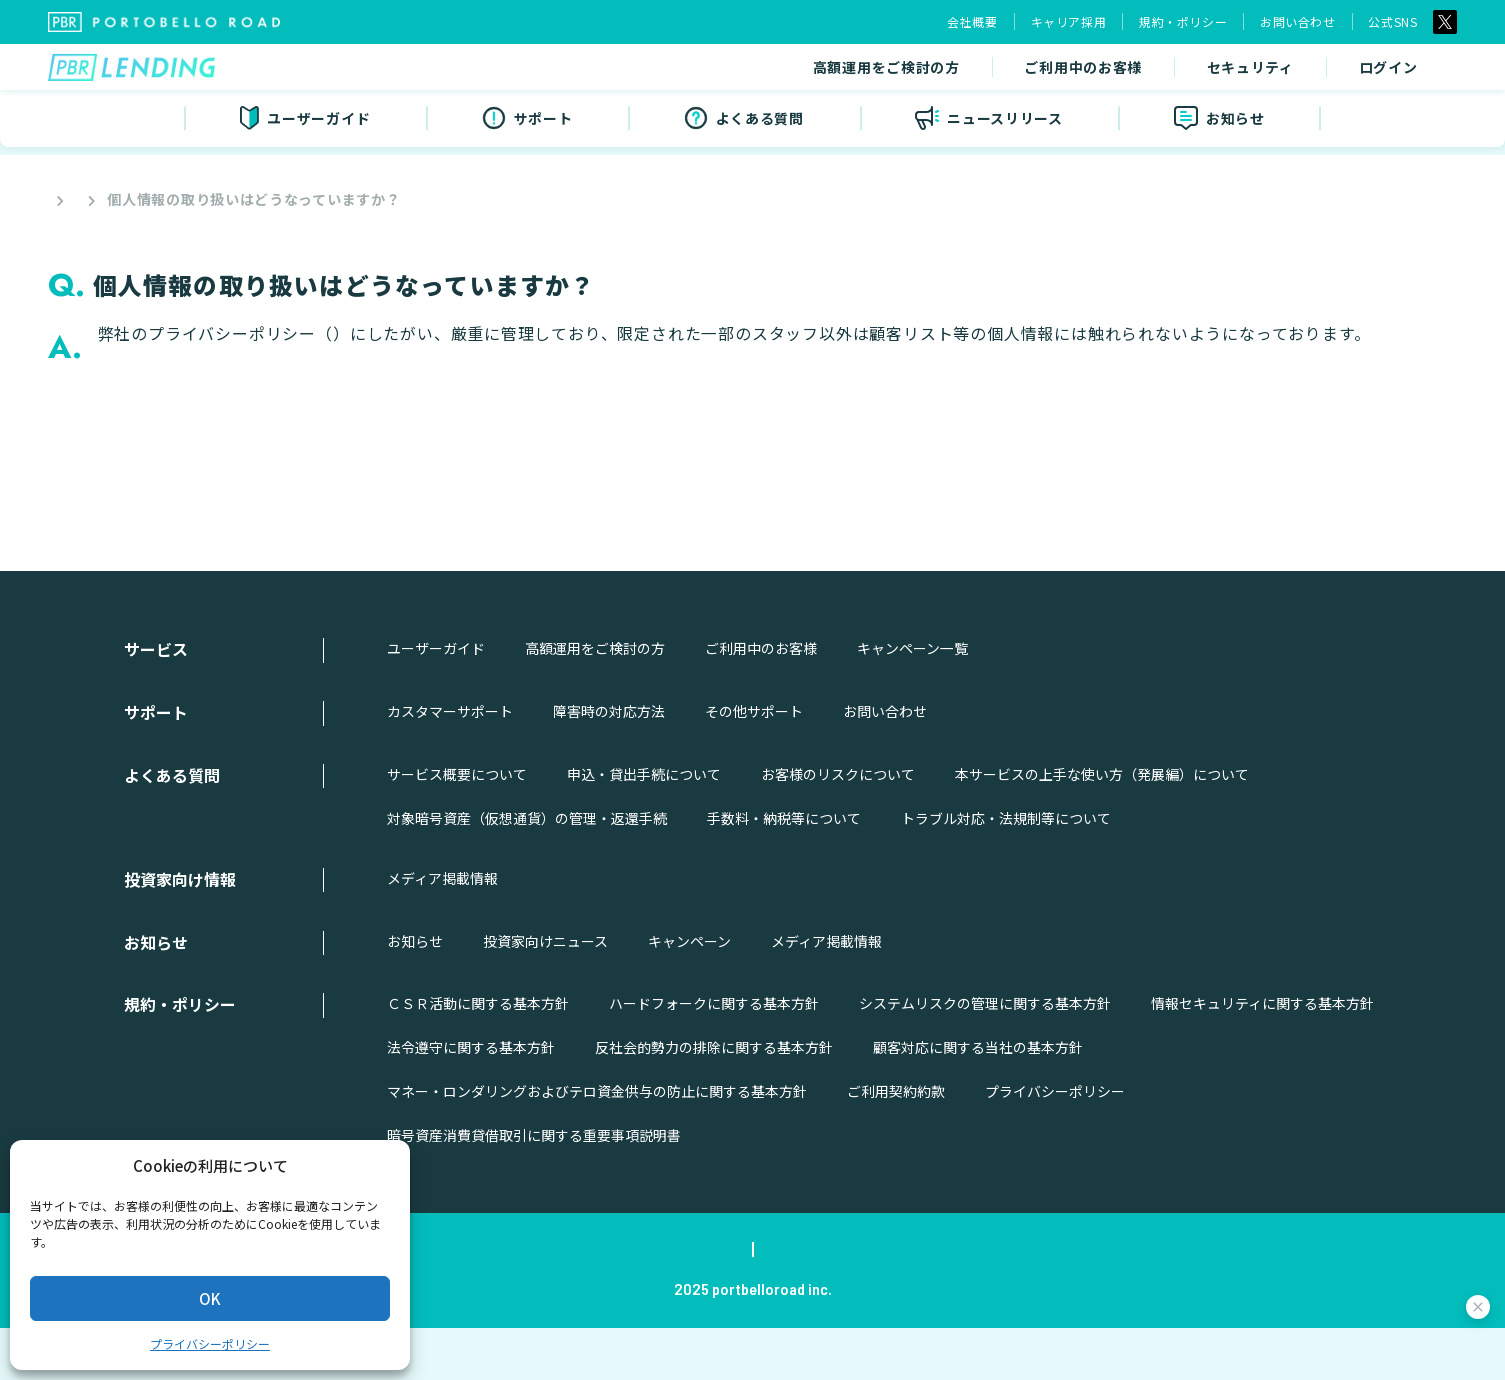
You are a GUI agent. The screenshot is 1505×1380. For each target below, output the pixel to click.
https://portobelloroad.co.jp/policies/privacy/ (523, 333)
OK (210, 1298)
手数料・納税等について (784, 870)
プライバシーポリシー (210, 1343)
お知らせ (415, 992)
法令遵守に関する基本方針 (471, 1099)
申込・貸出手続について (644, 826)
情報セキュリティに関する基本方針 (1262, 1055)
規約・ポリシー (1183, 21)
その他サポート (754, 763)
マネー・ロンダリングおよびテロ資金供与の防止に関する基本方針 (597, 1143)
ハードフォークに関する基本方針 (714, 1055)
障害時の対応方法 (609, 763)
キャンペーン (689, 992)
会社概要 (972, 21)
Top (59, 199)
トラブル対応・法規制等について (1006, 870)
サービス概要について (457, 826)
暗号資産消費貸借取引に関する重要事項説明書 (534, 1187)
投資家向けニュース (545, 992)
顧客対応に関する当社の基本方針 (978, 1099)
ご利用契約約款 (896, 1143)
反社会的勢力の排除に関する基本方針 (714, 1099)
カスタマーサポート (450, 763)
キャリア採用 (1069, 21)
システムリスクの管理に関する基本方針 (985, 1055)
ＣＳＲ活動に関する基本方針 (478, 1055)
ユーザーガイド (436, 700)
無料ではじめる (1364, 72)
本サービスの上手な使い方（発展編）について (1102, 826)
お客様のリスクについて (838, 826)
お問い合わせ (1298, 21)
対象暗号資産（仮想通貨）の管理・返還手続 (527, 870)
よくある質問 (149, 199)
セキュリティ (1075, 72)
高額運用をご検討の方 (711, 72)
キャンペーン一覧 (912, 700)
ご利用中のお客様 (908, 72)
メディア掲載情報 (442, 930)
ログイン (1212, 72)
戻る (757, 473)
